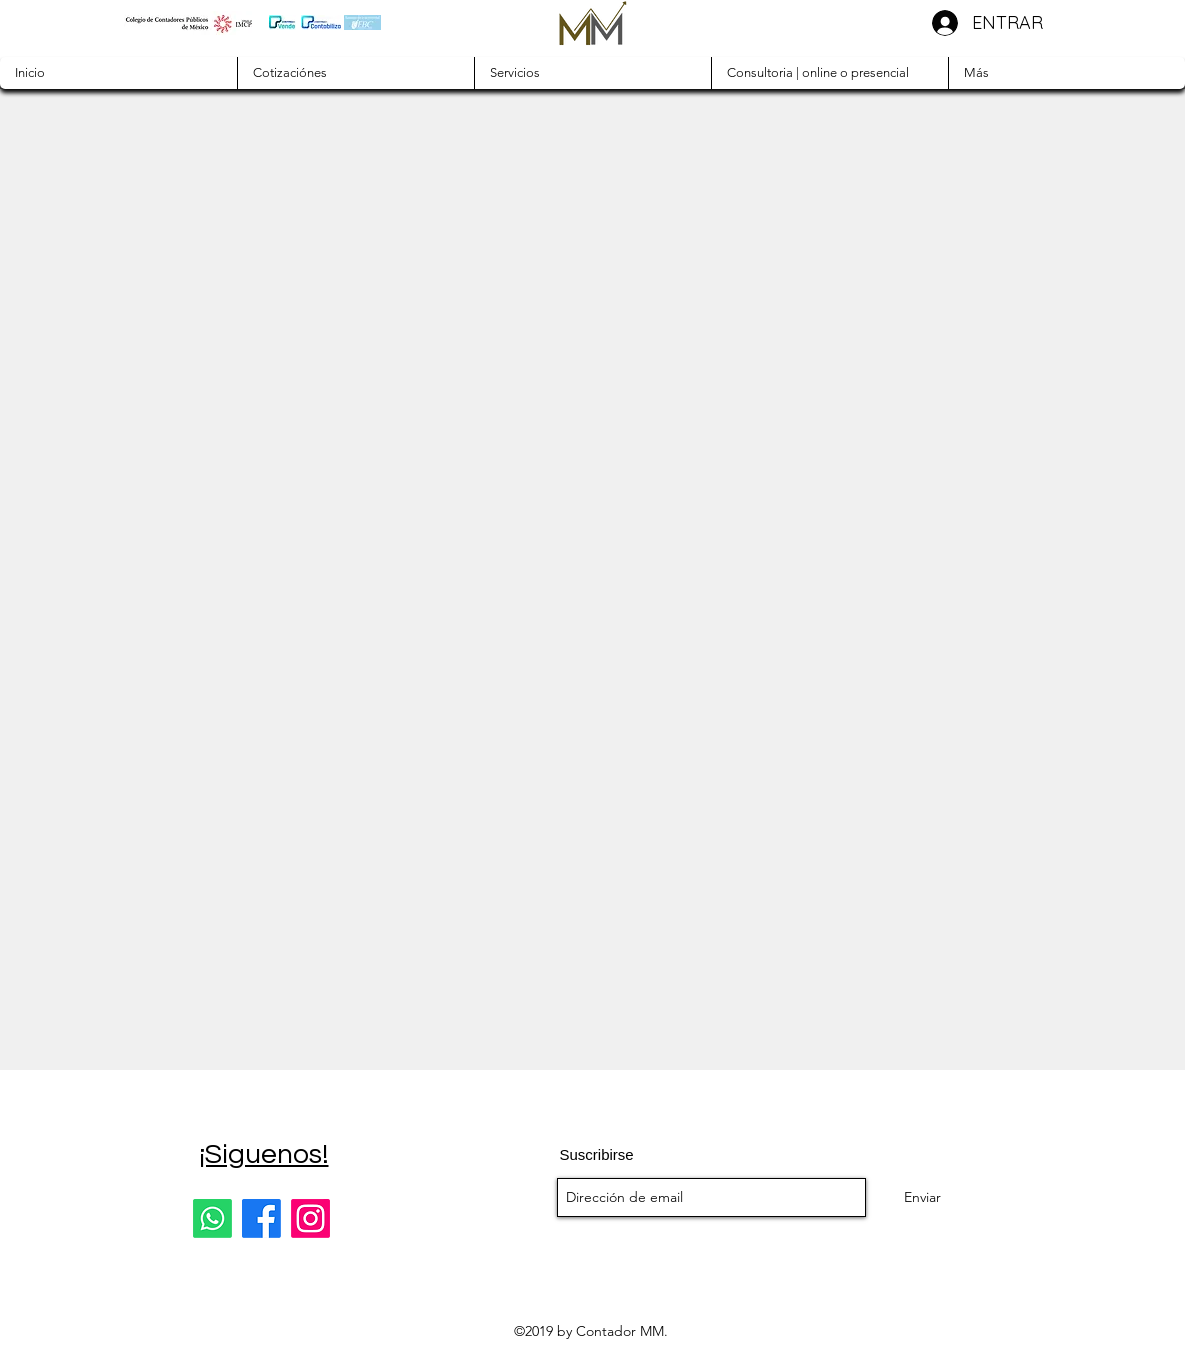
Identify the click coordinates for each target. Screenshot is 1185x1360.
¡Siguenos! (264, 1154)
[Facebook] (261, 1218)
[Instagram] (310, 1218)
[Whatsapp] (212, 1218)
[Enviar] (922, 1197)
